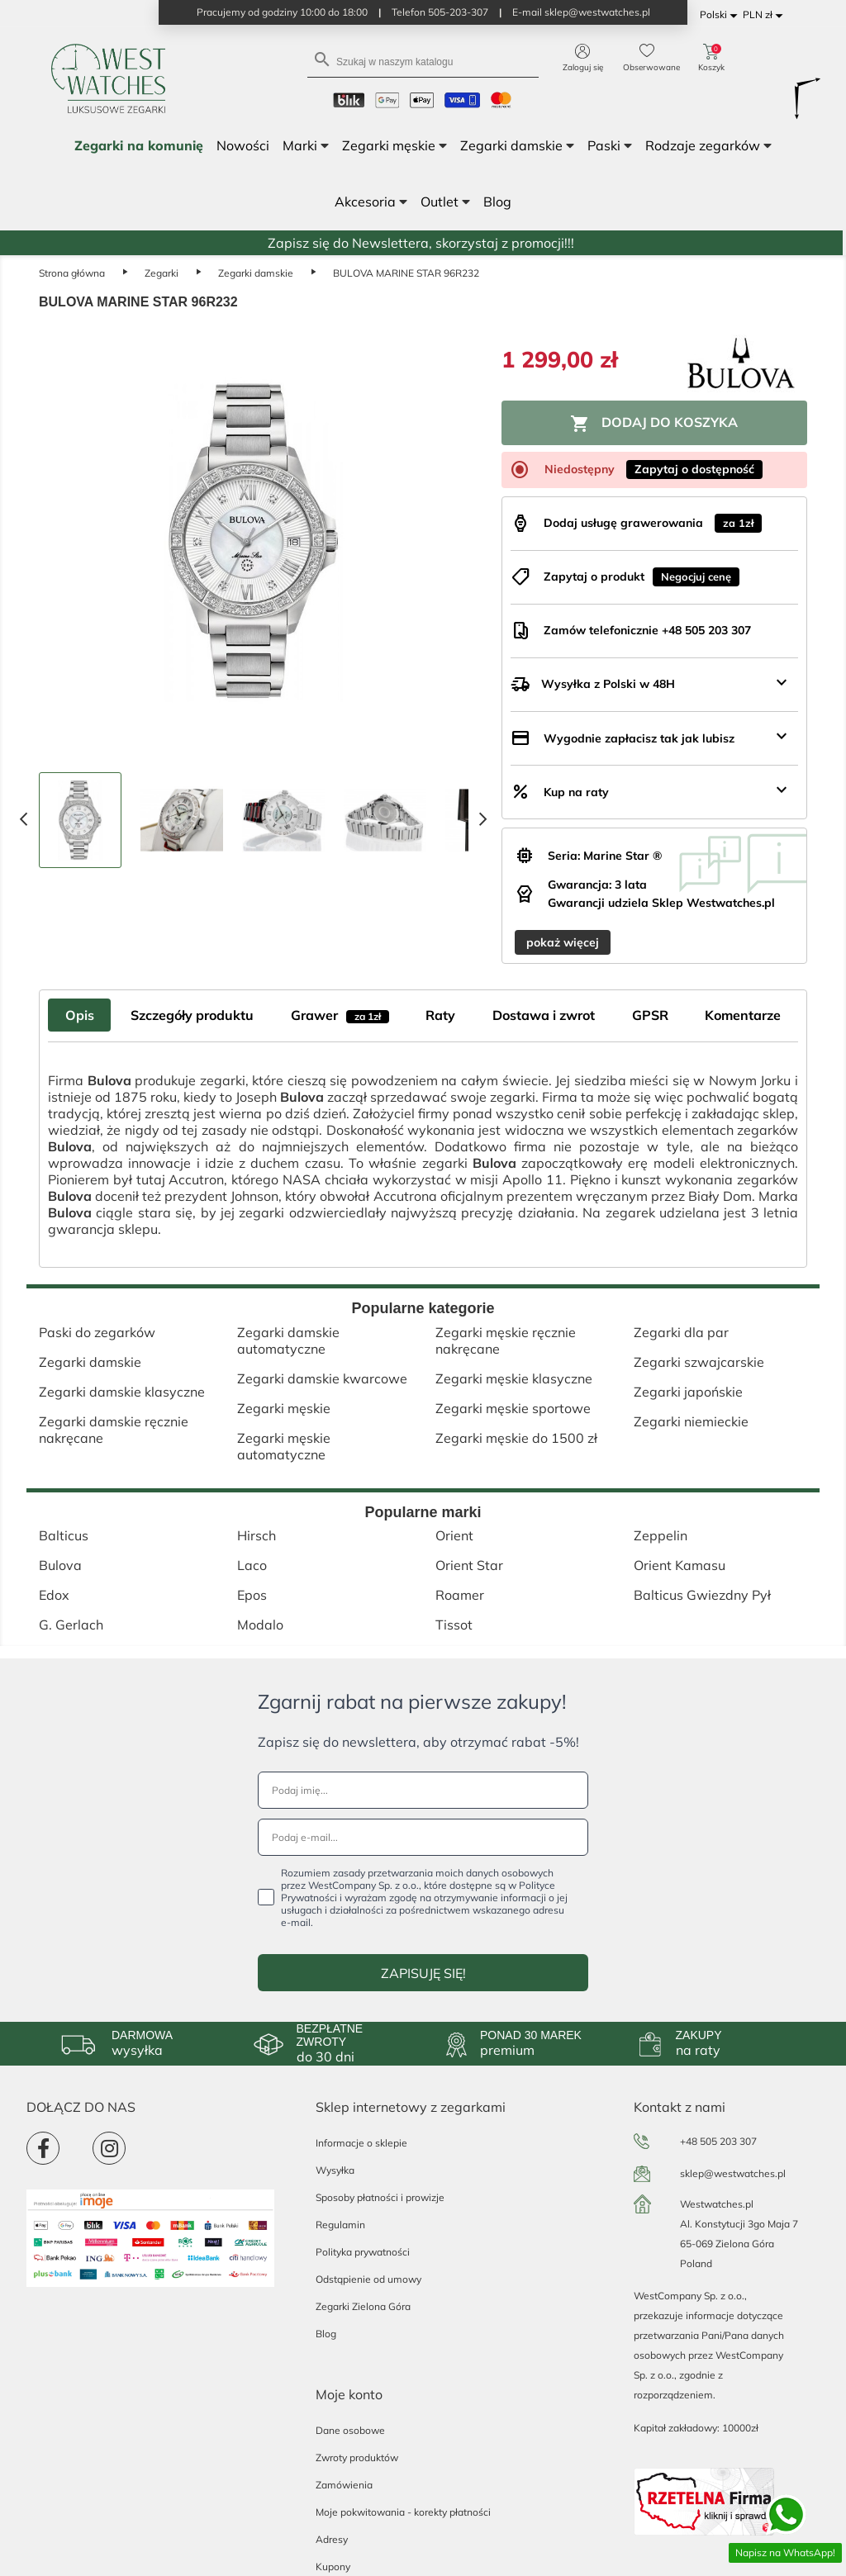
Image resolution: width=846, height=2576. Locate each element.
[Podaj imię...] (423, 1790)
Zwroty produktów (357, 2457)
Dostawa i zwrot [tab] (543, 1015)
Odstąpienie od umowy (368, 2279)
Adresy (332, 2539)
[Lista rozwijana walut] (765, 15)
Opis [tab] (79, 1015)
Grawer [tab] (340, 1015)
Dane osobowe (350, 2430)
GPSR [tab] (650, 1015)
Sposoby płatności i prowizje (380, 2197)
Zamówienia (344, 2485)
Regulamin (340, 2224)
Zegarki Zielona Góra (363, 2306)
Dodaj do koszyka (654, 424)
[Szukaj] (423, 61)
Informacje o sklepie (361, 2143)
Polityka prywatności (363, 2252)
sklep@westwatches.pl (733, 2173)
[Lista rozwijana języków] (721, 15)
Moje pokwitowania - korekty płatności (403, 2512)
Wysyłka (335, 2170)
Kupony (333, 2566)
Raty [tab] (440, 1015)
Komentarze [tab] (743, 1015)
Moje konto (349, 2394)
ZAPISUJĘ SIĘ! (423, 1973)
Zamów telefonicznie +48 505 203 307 (647, 630)
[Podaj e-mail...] (423, 1837)
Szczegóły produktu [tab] (192, 1015)
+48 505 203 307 (718, 2141)
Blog (326, 2333)
